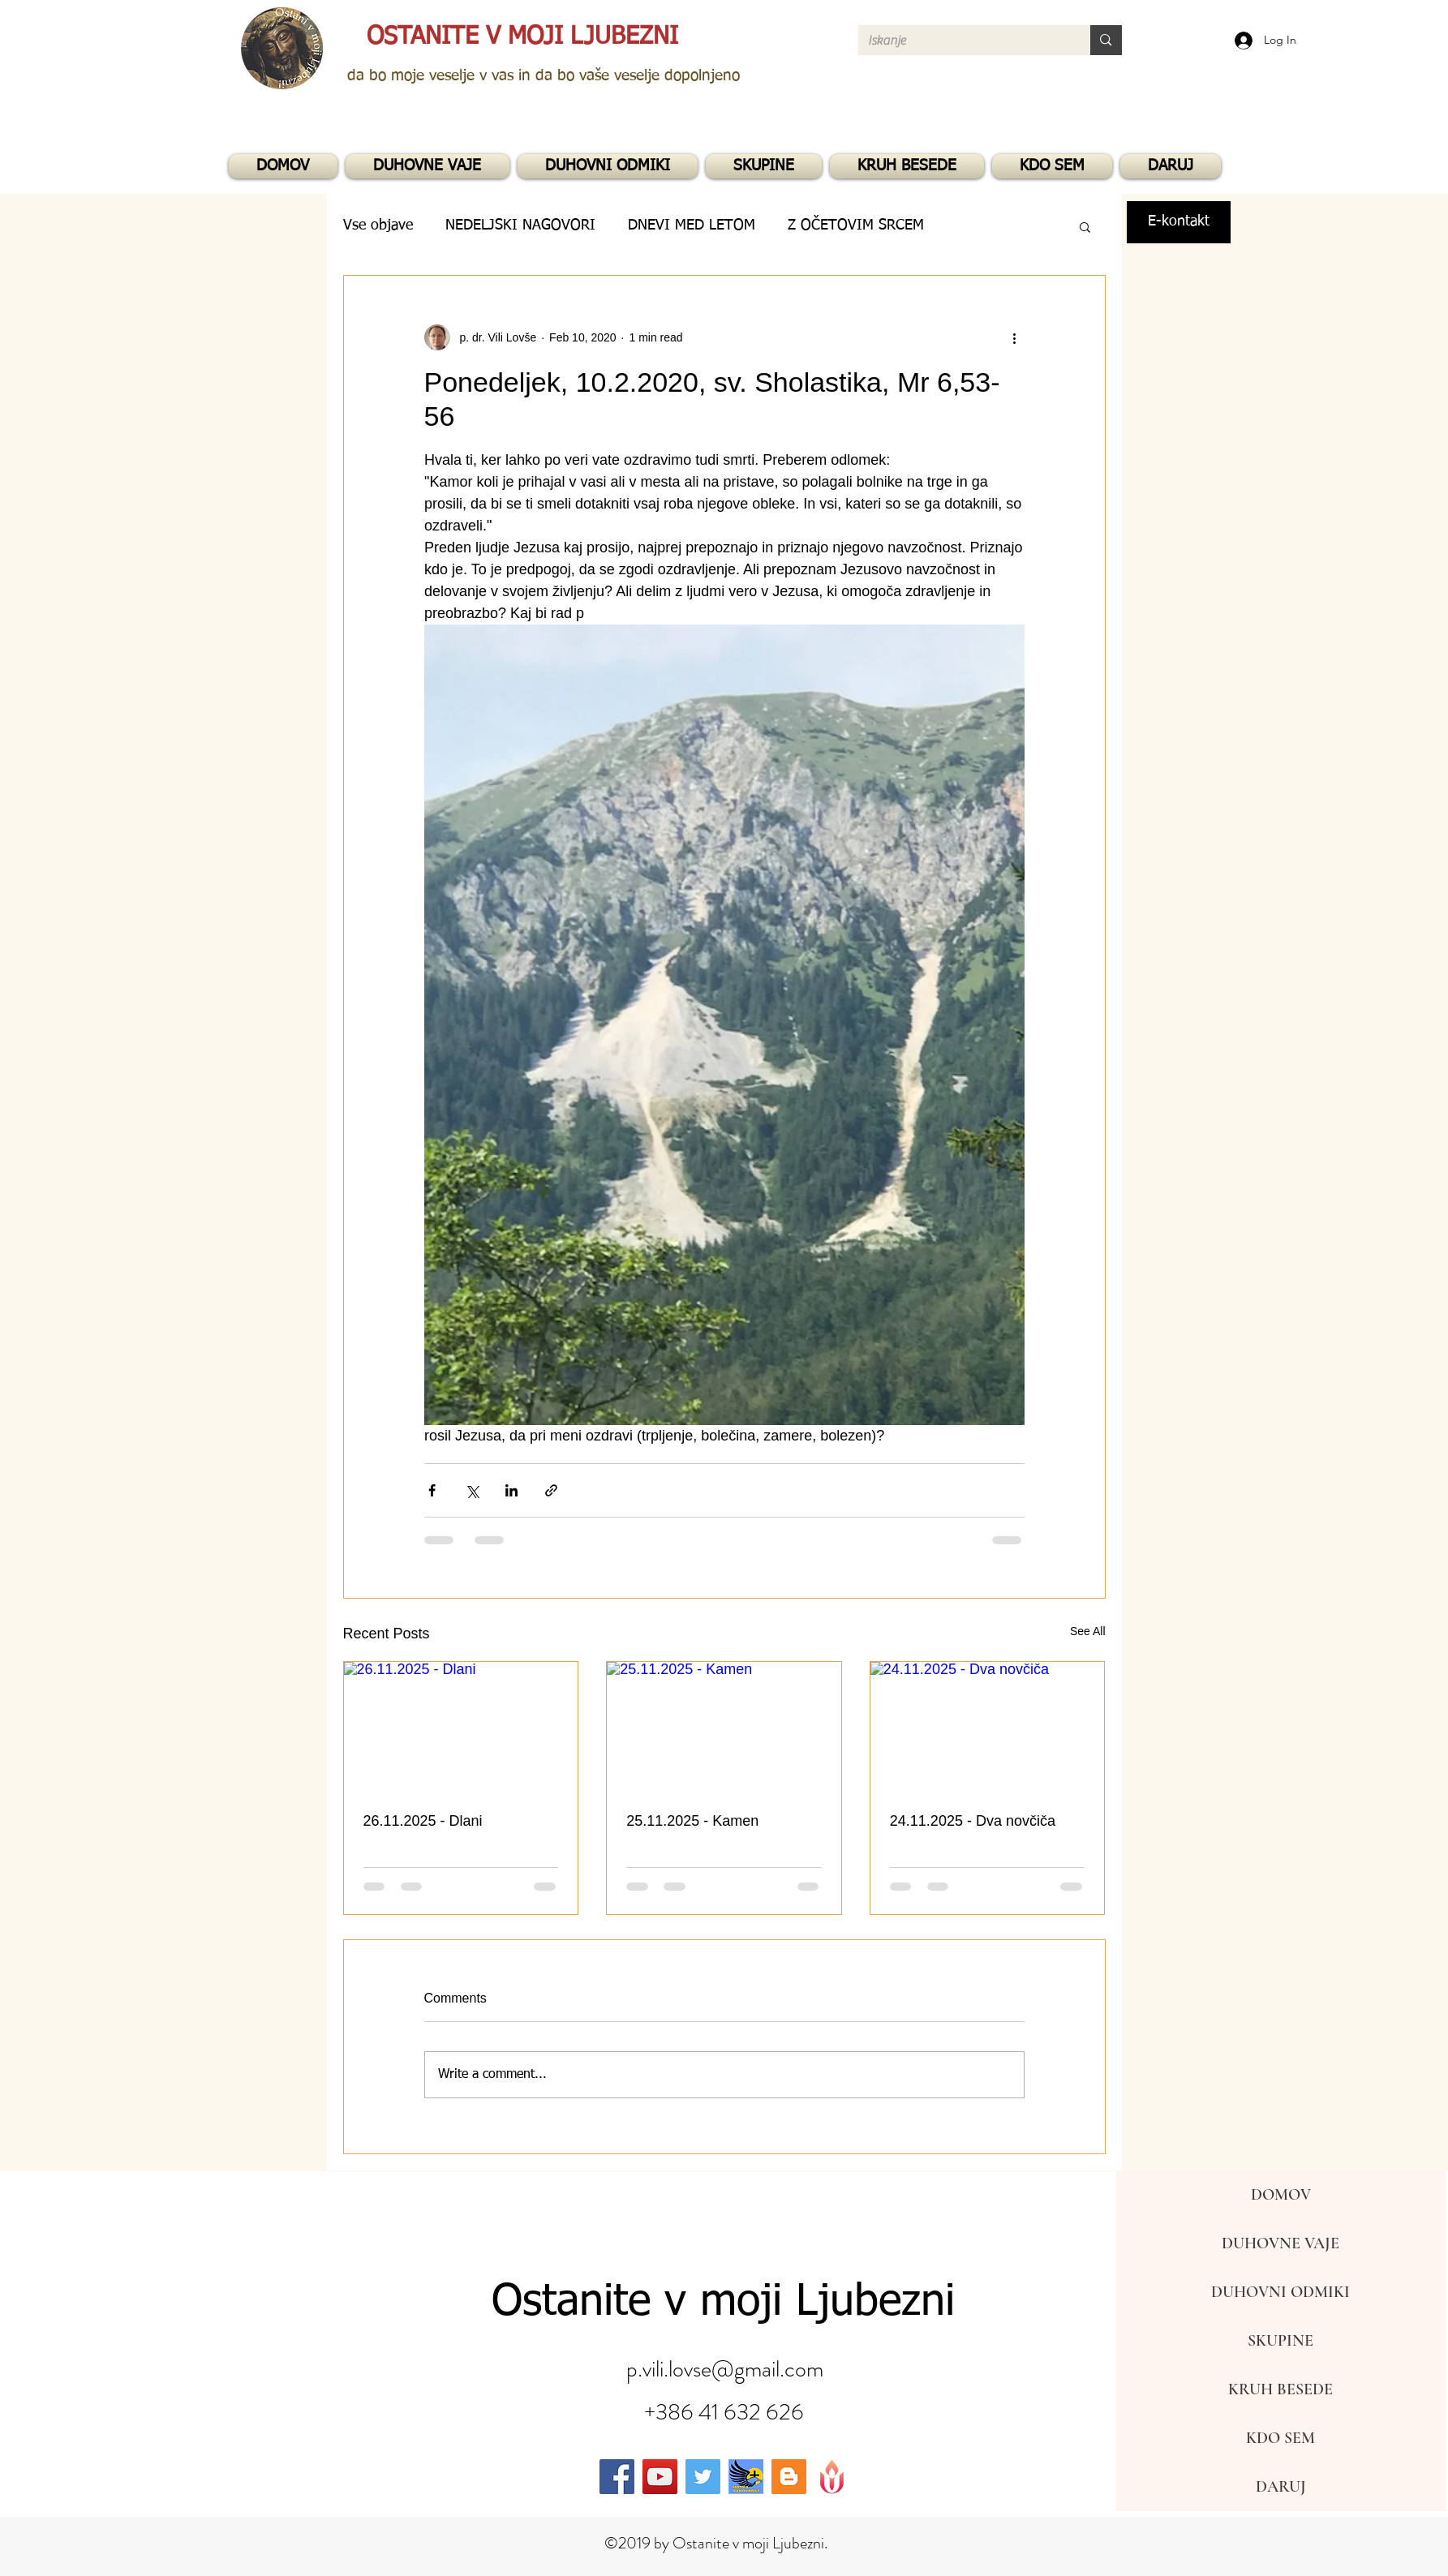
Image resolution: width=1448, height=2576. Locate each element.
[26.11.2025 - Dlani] (461, 1727)
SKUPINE (1280, 2341)
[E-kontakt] (1179, 222)
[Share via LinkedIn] (511, 1490)
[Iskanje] (962, 40)
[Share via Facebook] (432, 1490)
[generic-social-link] (745, 2476)
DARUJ (1281, 2487)
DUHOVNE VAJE (1280, 2243)
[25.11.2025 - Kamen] (724, 1727)
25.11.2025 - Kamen (692, 1821)
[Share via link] (551, 1490)
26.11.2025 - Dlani (423, 1821)
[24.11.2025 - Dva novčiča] (987, 1727)
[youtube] (659, 2476)
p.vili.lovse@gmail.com (724, 2369)
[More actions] (1015, 337)
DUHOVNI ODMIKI (1280, 2292)
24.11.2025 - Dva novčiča (972, 1821)
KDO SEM (1280, 2438)
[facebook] (616, 2476)
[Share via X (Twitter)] (471, 1490)
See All (1088, 1631)
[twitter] (702, 2476)
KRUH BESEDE (1280, 2389)
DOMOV (1281, 2195)
